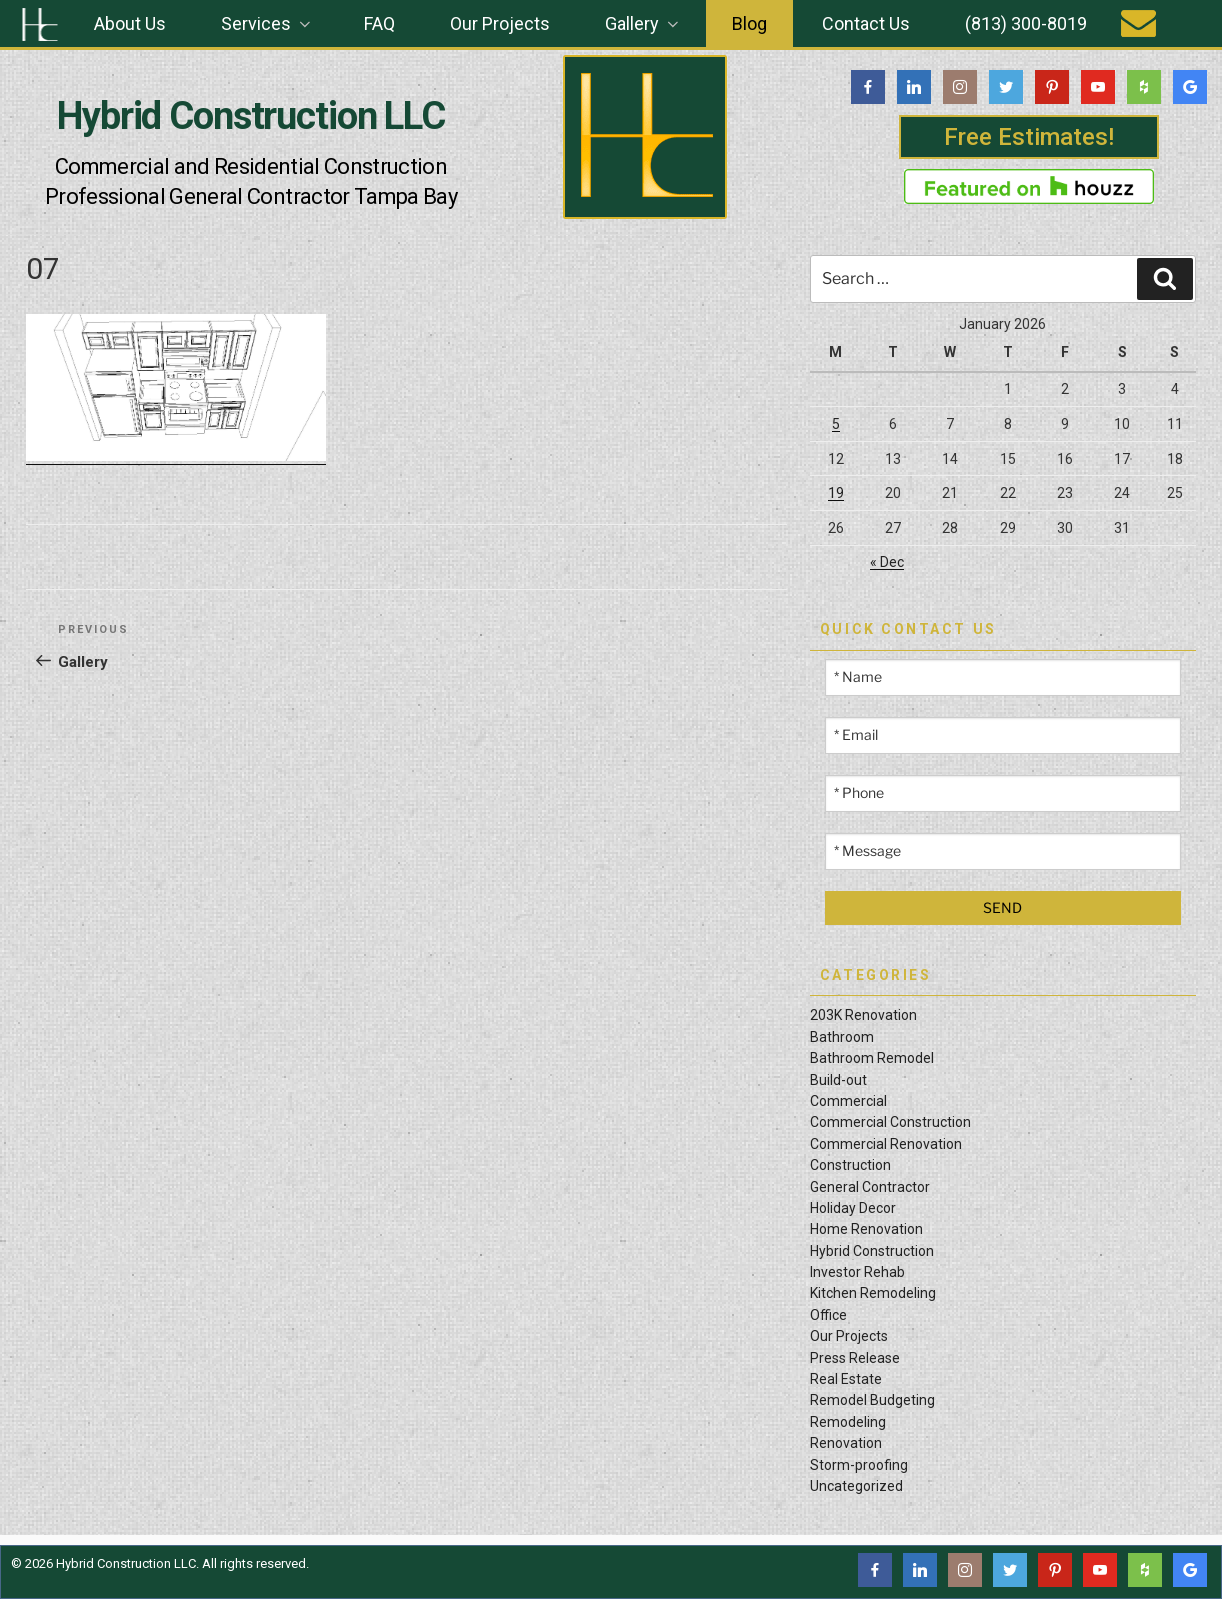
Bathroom (842, 1037)
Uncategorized (856, 1486)
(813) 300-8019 (1026, 23)
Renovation (846, 1443)
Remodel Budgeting (872, 1400)
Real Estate (846, 1379)
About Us (130, 23)
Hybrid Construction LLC (251, 116)
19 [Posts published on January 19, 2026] (836, 493)
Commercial (848, 1101)
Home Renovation (866, 1229)
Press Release (855, 1358)
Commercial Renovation (886, 1144)
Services (267, 23)
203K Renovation (863, 1015)
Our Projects (500, 23)
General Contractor (870, 1187)
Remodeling (848, 1422)
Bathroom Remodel (872, 1058)
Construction (850, 1165)
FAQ (379, 23)
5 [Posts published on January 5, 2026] (836, 424)
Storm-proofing (859, 1465)
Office (828, 1315)
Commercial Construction (890, 1122)
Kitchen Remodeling (873, 1293)
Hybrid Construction (872, 1251)
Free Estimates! (1029, 137)
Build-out (838, 1080)
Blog (749, 23)
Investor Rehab (857, 1272)
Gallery (643, 23)
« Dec (887, 562)
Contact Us (866, 23)
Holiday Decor (853, 1208)
